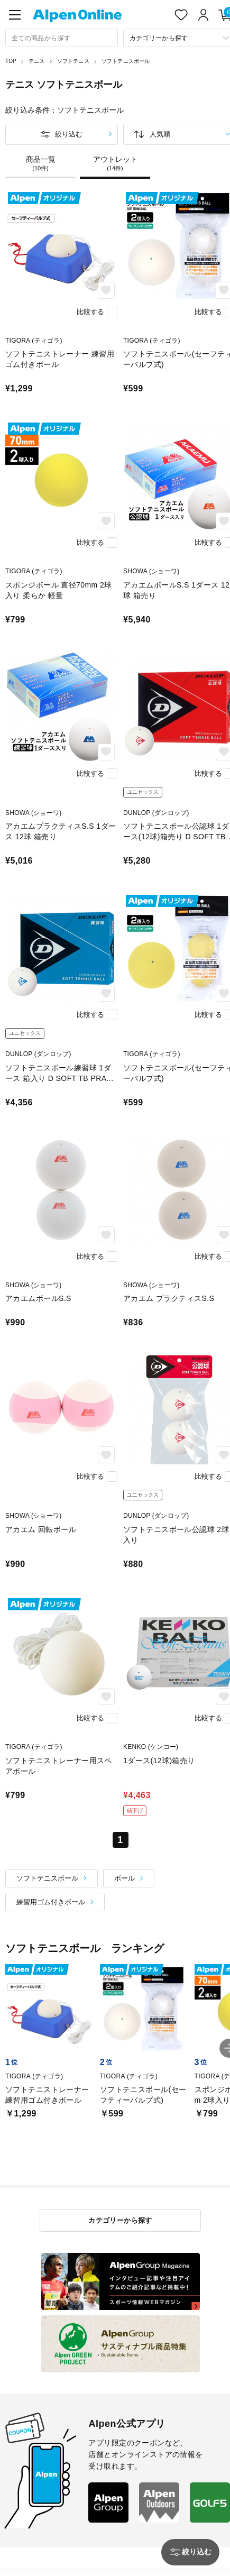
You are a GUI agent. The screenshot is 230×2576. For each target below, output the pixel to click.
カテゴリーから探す (120, 2220)
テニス (37, 61)
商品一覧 (40, 163)
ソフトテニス (73, 61)
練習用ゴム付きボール (50, 1902)
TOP (10, 61)
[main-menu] (14, 14)
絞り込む (68, 134)
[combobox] (61, 38)
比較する (90, 312)
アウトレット (115, 163)
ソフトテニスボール (126, 61)
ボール (124, 1878)
